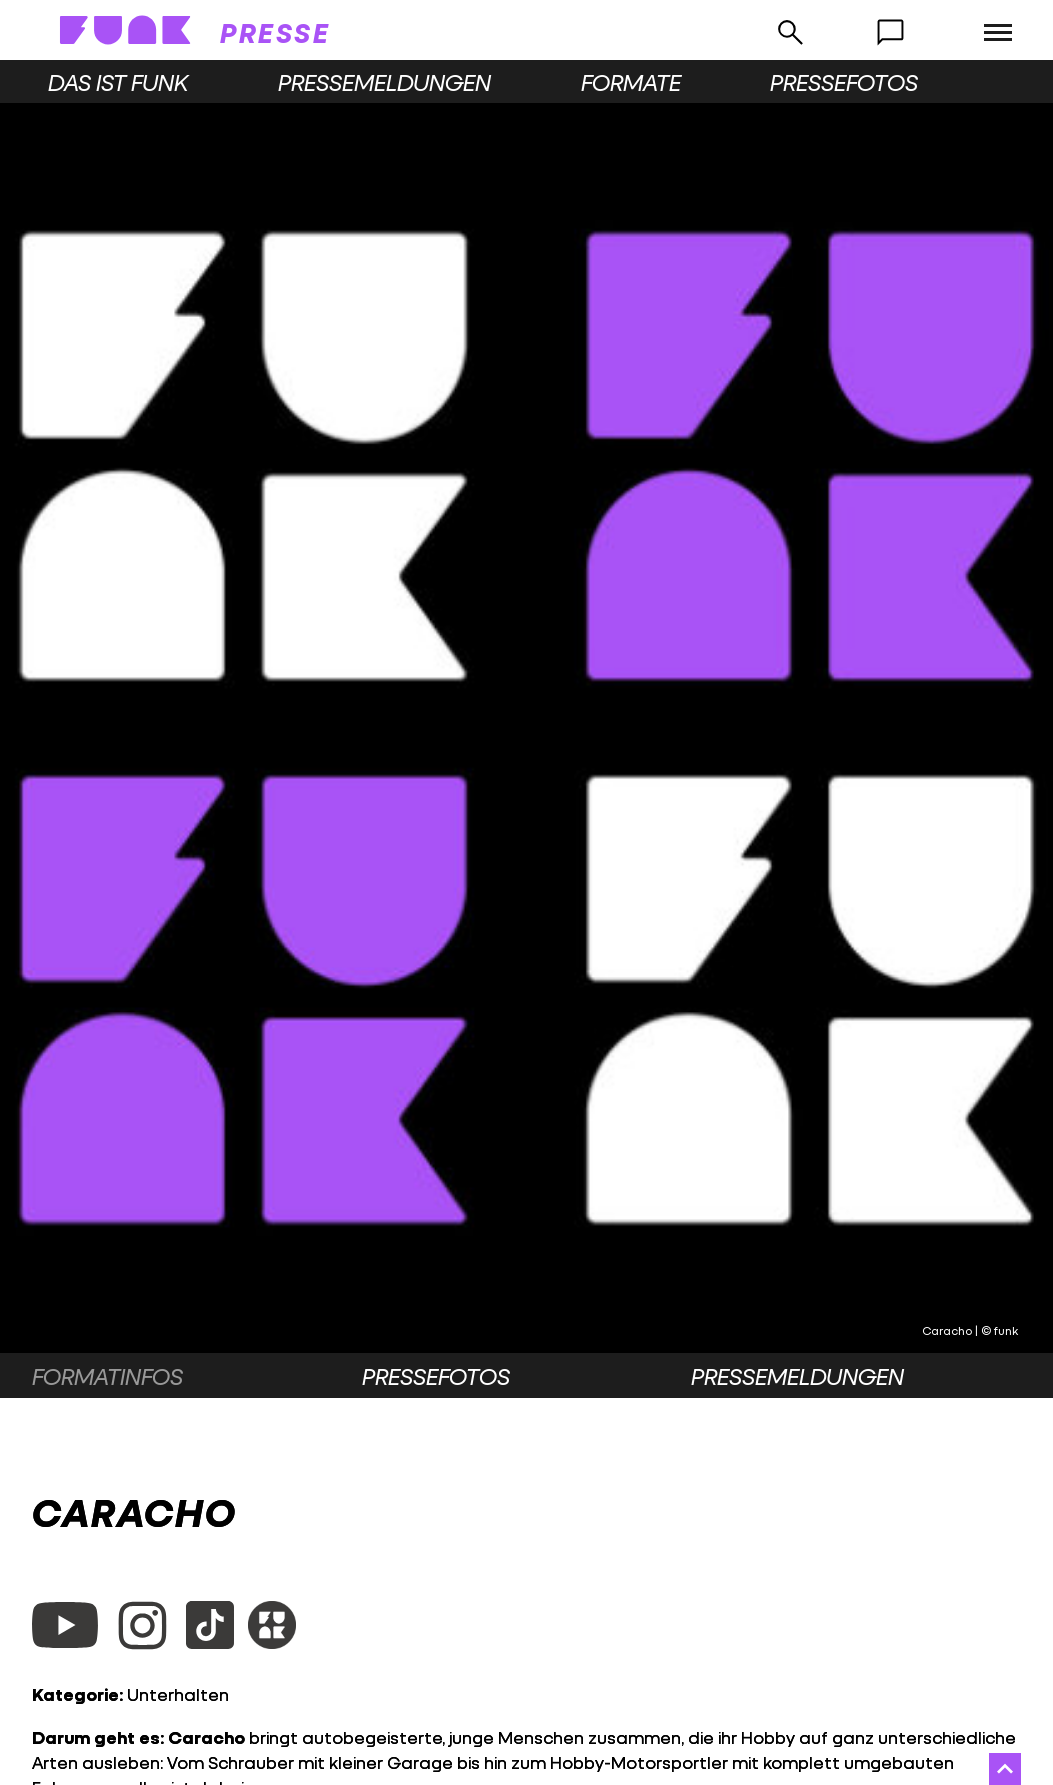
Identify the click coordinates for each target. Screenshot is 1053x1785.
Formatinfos (107, 1376)
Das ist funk (118, 82)
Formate (631, 82)
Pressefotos (844, 82)
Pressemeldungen (384, 82)
